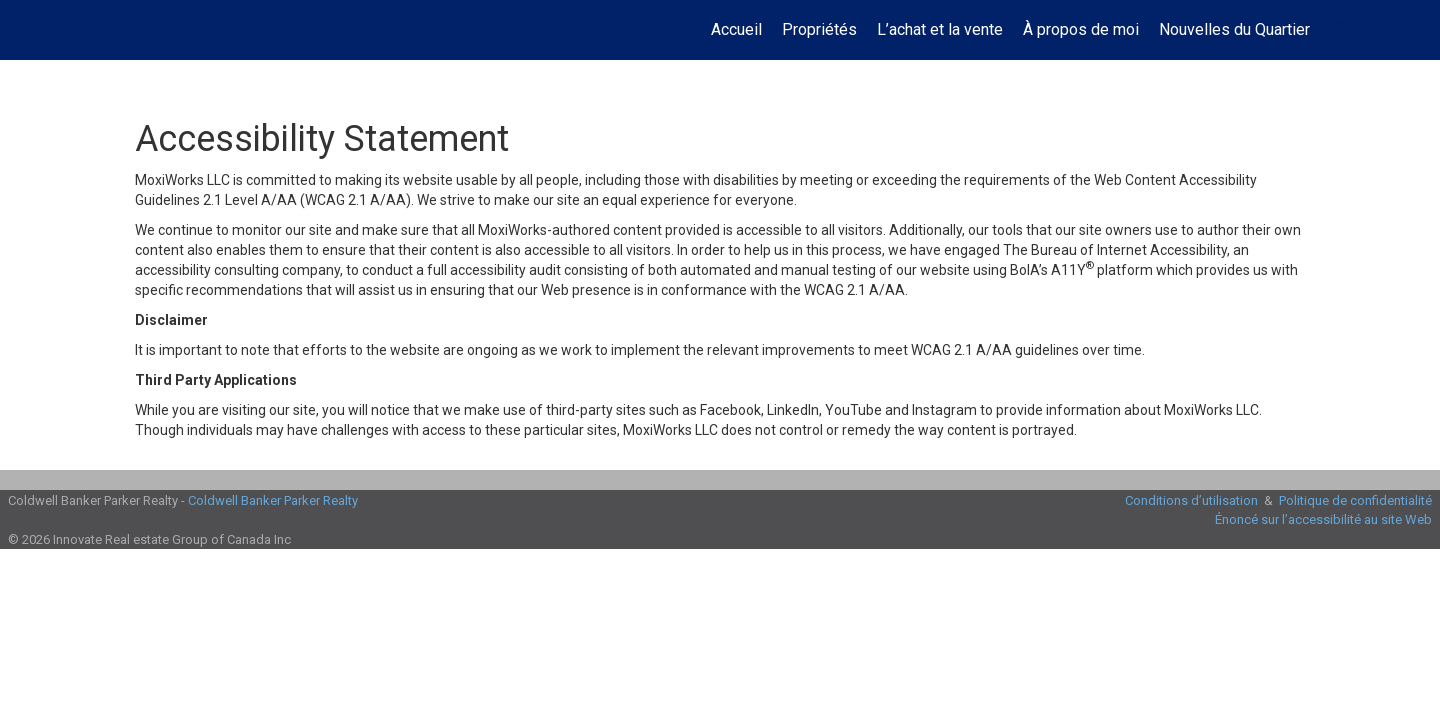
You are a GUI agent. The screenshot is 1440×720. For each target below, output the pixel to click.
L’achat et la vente (940, 29)
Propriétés (819, 29)
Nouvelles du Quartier (1234, 29)
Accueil (736, 29)
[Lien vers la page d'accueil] (25, 30)
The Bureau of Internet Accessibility (1115, 250)
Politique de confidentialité (1355, 500)
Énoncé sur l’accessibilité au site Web (1323, 519)
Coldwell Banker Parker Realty (273, 500)
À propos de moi (1081, 29)
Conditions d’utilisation (1191, 500)
